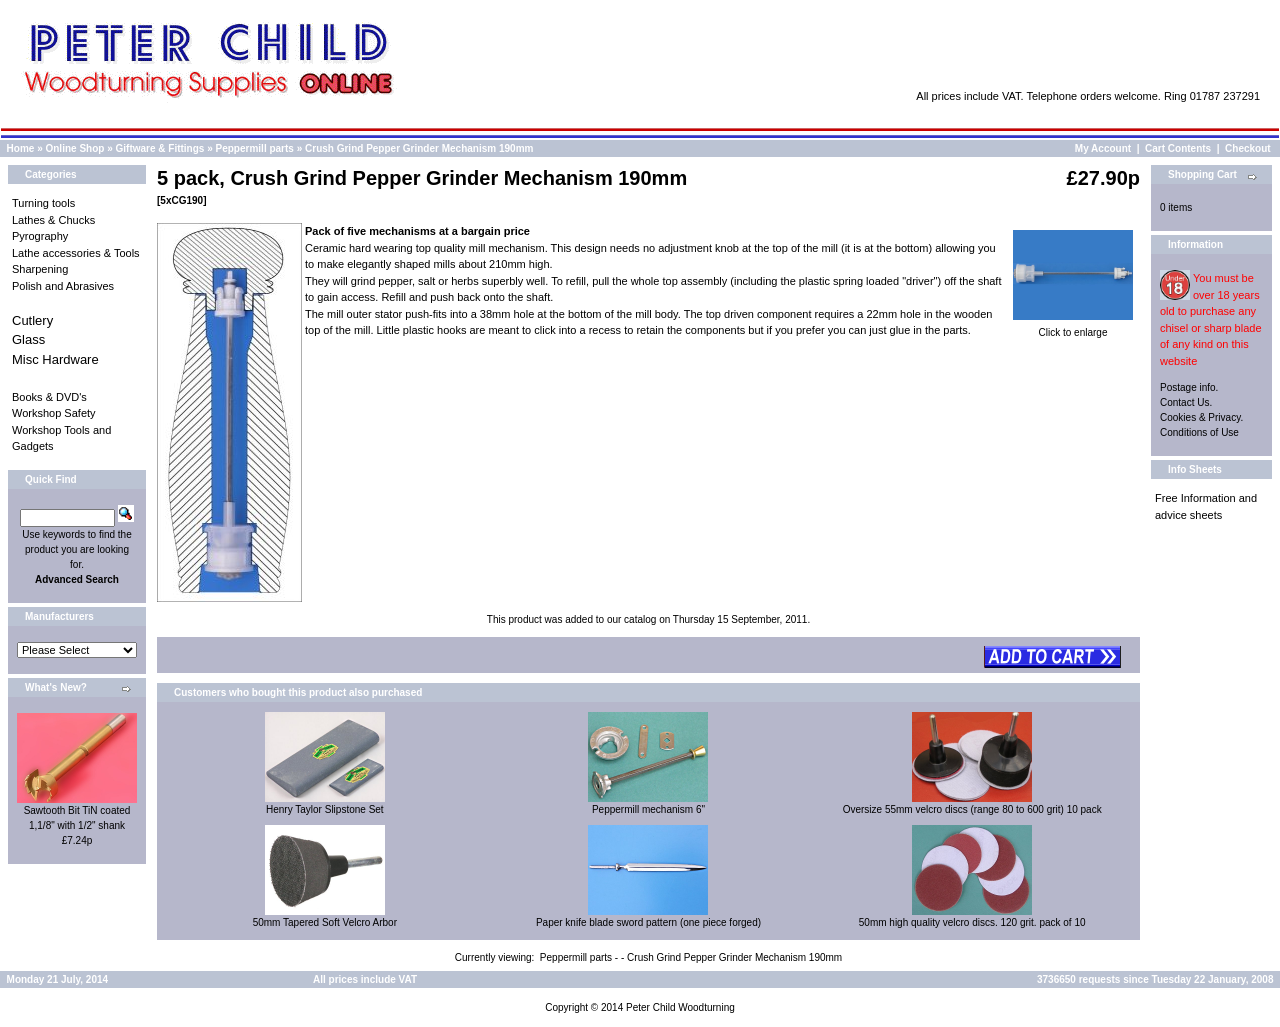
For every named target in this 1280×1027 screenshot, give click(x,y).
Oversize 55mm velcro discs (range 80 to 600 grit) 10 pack (972, 809)
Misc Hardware (55, 359)
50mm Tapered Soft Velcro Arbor (325, 922)
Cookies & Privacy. (1201, 417)
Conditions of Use (1199, 432)
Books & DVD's (49, 397)
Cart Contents (1178, 148)
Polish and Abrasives (63, 286)
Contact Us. (1186, 402)
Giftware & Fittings (160, 148)
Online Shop (74, 148)
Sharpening (40, 269)
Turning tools (43, 203)
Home (21, 148)
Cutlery (32, 320)
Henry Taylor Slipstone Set (325, 809)
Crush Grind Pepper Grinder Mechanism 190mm (419, 148)
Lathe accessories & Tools (76, 253)
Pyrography (40, 236)
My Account (1103, 148)
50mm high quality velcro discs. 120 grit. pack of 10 (972, 922)
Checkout (1248, 148)
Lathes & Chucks (53, 220)
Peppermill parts (255, 148)
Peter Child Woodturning (680, 1007)
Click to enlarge (1073, 327)
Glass (28, 339)
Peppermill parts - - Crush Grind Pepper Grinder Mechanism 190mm (691, 957)
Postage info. (1189, 387)
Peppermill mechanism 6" (648, 809)
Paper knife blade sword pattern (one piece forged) (648, 922)
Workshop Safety (54, 413)
